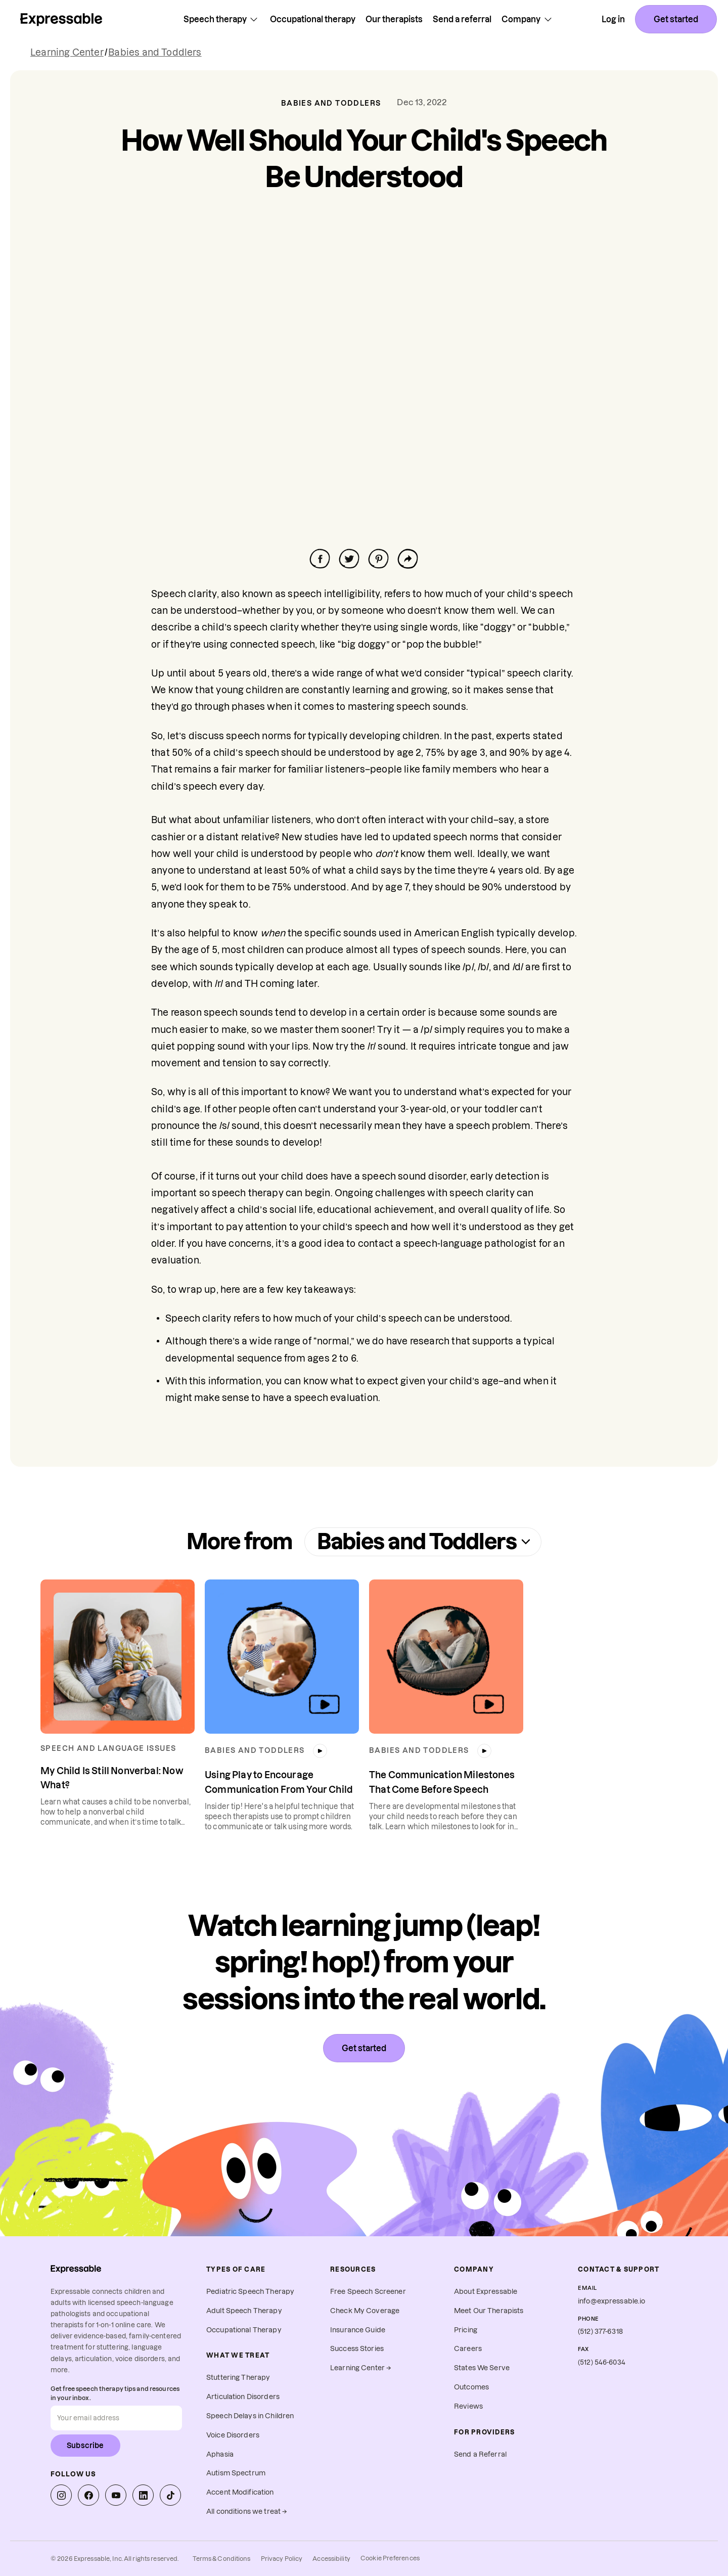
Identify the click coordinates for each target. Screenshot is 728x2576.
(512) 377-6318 (600, 2331)
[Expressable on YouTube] (115, 2495)
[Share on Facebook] (320, 558)
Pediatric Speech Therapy (250, 2291)
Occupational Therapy (244, 2330)
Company (528, 19)
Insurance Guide (357, 2330)
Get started (676, 19)
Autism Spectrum (235, 2473)
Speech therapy (222, 19)
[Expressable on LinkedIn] (143, 2495)
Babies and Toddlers (154, 52)
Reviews (468, 2406)
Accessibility (331, 2558)
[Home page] (61, 19)
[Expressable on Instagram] (61, 2495)
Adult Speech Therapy (244, 2311)
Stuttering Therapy (238, 2377)
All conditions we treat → (246, 2511)
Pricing (465, 2330)
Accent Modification (240, 2492)
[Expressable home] (76, 2269)
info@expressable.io (612, 2301)
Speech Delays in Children (250, 2416)
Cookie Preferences (390, 2558)
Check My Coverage (364, 2311)
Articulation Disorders (243, 2397)
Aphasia (220, 2454)
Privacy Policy (282, 2558)
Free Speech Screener (368, 2291)
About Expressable (485, 2291)
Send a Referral (480, 2454)
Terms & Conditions (221, 2558)
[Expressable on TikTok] (170, 2495)
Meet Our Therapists (489, 2311)
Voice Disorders (232, 2435)
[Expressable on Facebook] (88, 2495)
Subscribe (85, 2446)
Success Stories (357, 2349)
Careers (468, 2349)
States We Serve (482, 2368)
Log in (613, 19)
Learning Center (67, 52)
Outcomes (471, 2387)
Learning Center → (360, 2368)
